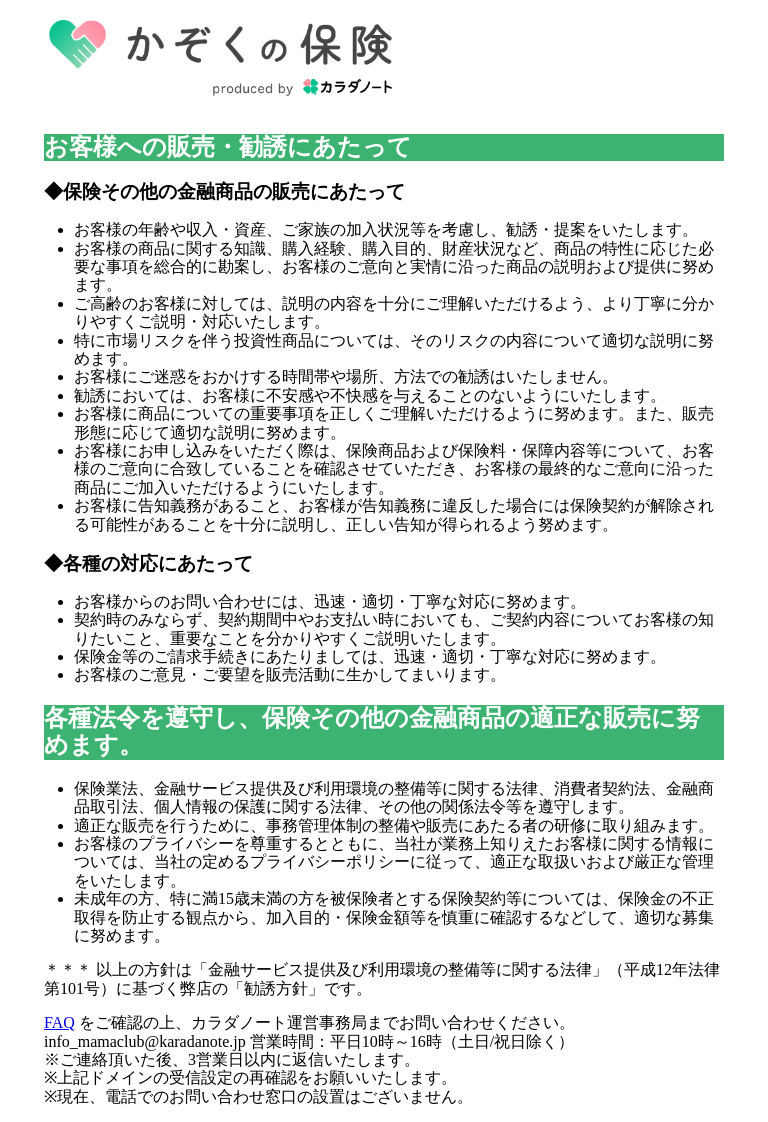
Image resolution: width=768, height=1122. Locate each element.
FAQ (59, 1022)
